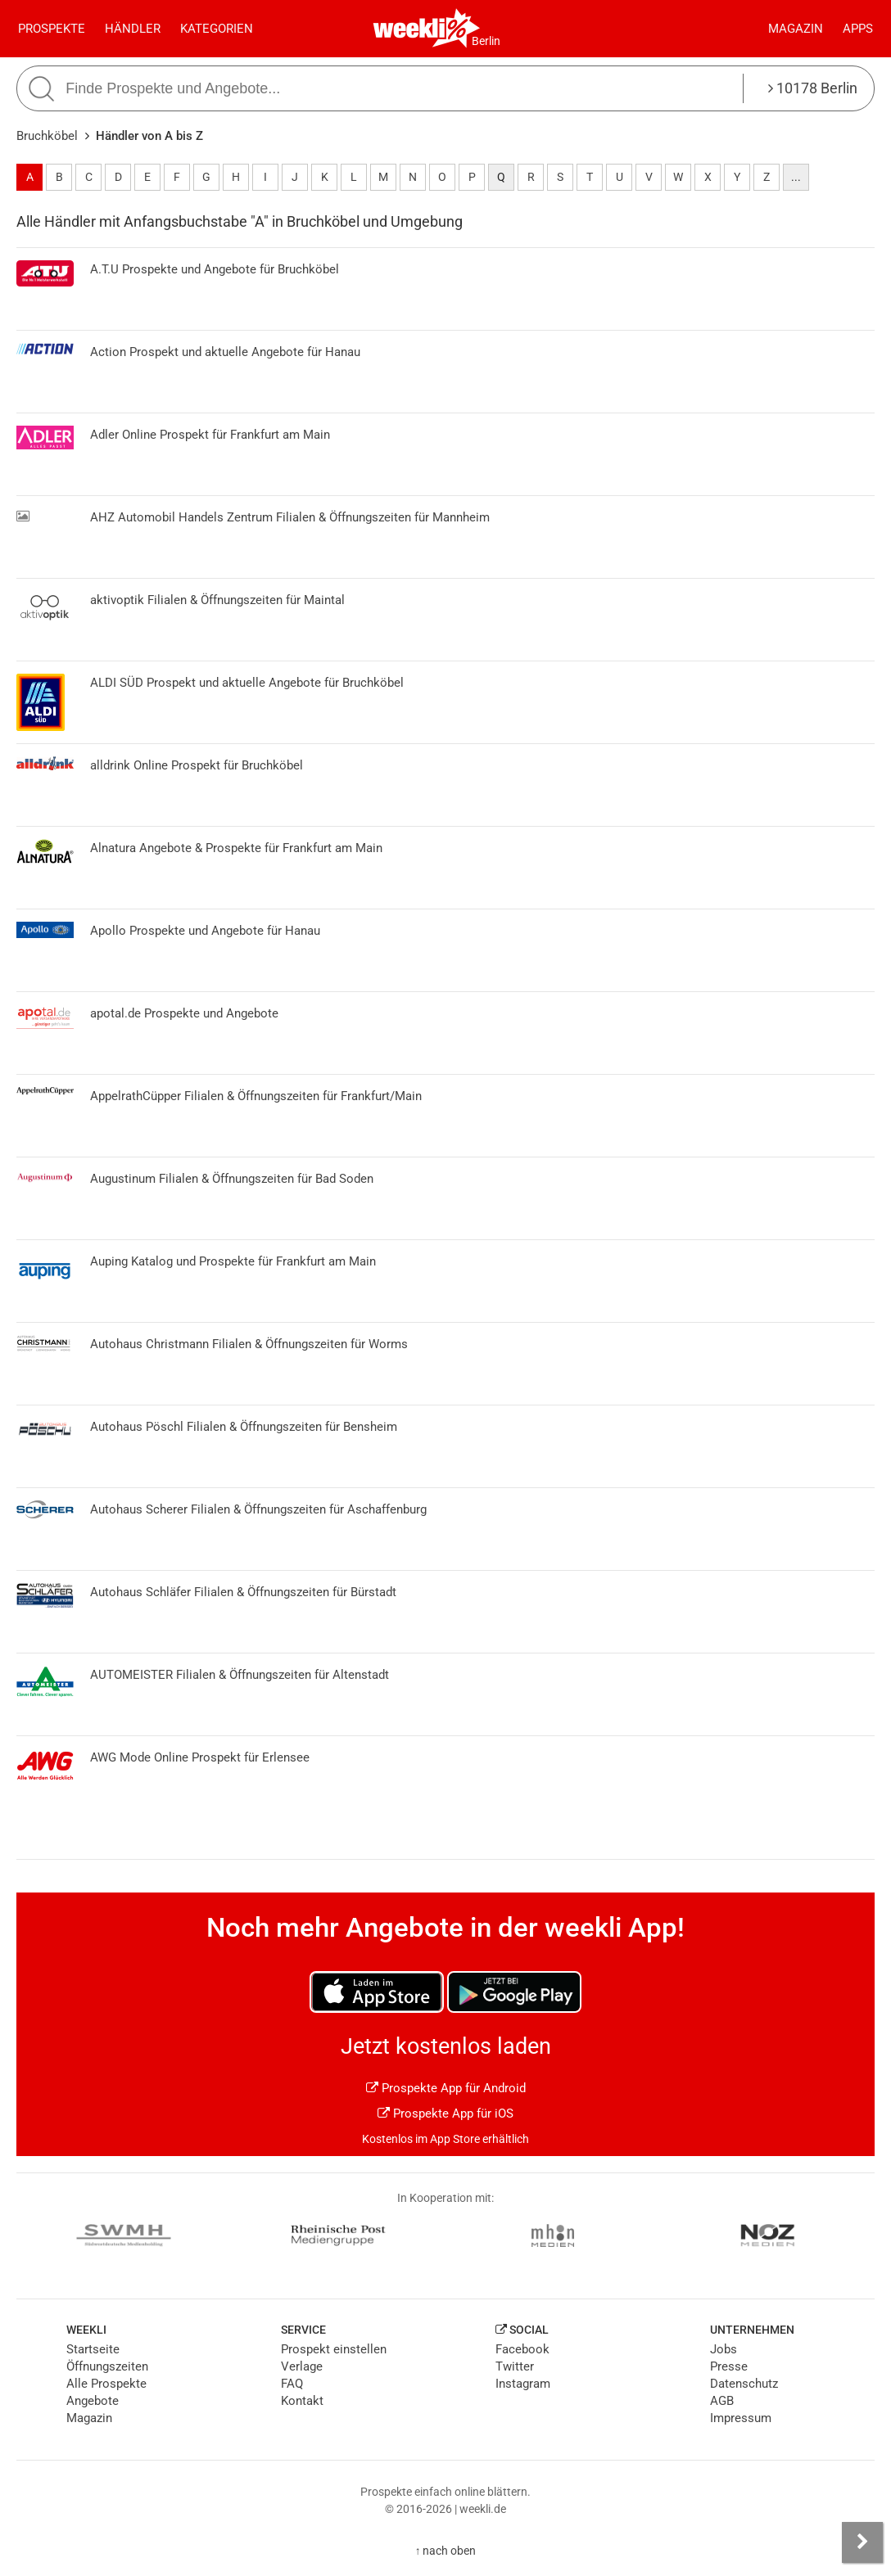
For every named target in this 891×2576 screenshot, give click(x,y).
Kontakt (302, 2400)
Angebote (92, 2400)
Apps (858, 28)
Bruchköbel (47, 136)
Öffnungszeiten (107, 2366)
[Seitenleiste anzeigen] (862, 2542)
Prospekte (51, 28)
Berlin (486, 40)
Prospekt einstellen (334, 2349)
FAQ (292, 2383)
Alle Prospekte (106, 2383)
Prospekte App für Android (446, 2088)
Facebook (522, 2349)
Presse (729, 2366)
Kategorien (216, 28)
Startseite (93, 2349)
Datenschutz (744, 2383)
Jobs (723, 2349)
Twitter (514, 2366)
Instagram (522, 2383)
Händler (133, 28)
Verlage (302, 2366)
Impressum (740, 2418)
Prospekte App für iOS (445, 2113)
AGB (722, 2400)
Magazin (795, 28)
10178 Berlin (812, 88)
